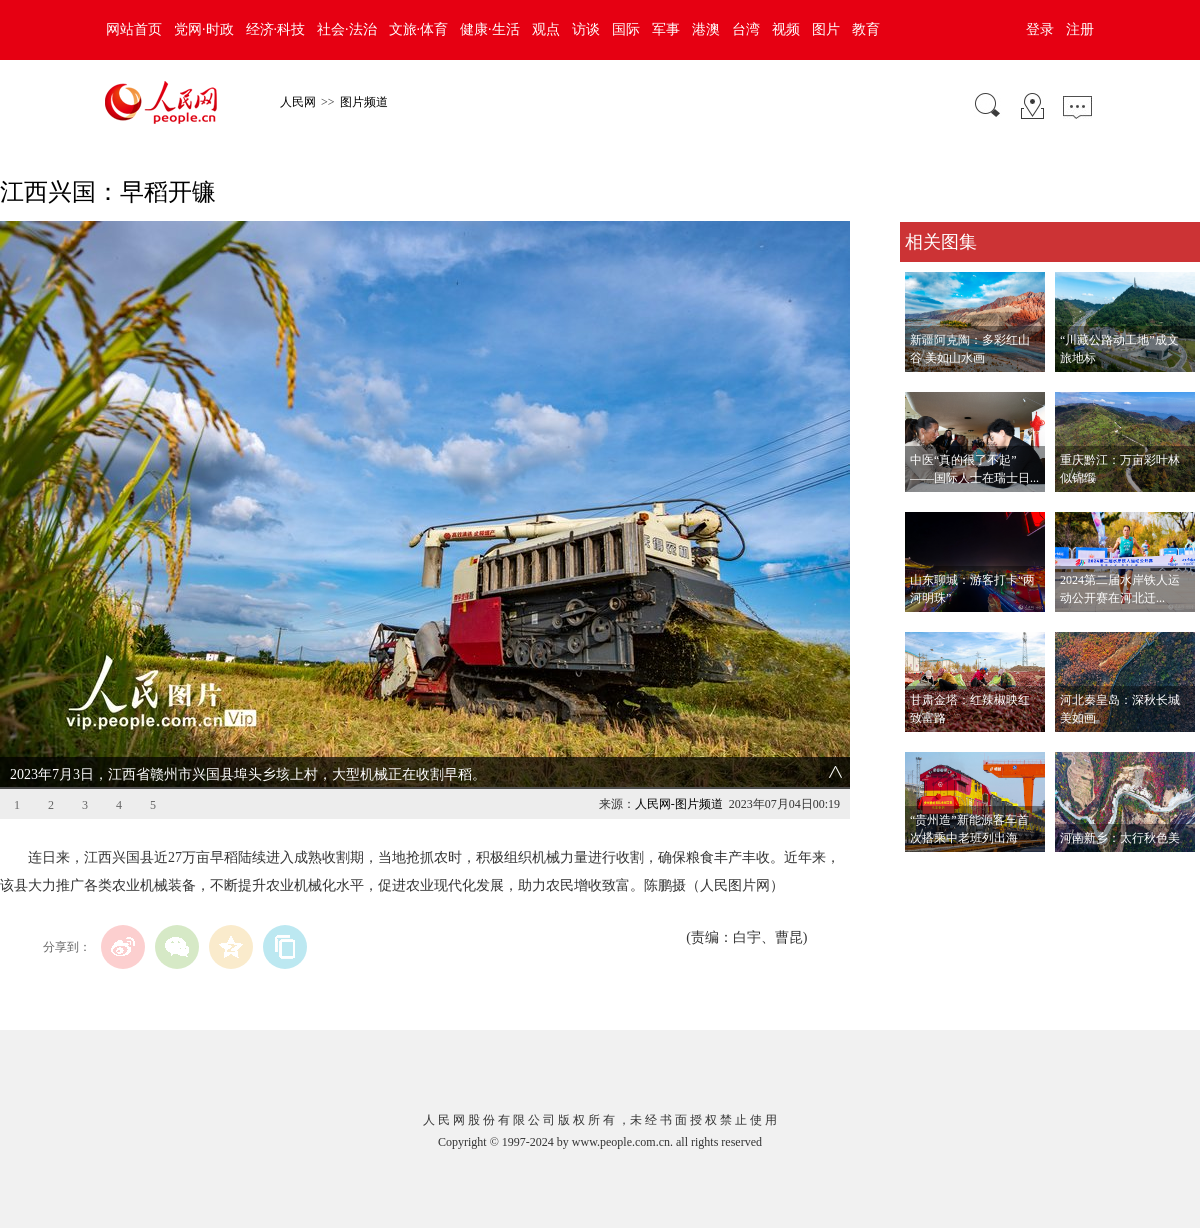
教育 (866, 29)
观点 (546, 29)
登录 (1040, 29)
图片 (826, 29)
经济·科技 (276, 29)
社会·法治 (347, 29)
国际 (626, 29)
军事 (666, 29)
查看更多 (928, 872)
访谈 (586, 29)
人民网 (298, 102)
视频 (786, 29)
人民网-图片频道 (679, 804)
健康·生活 (490, 29)
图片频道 (364, 102)
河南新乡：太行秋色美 (1120, 838)
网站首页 (134, 29)
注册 (1080, 29)
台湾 (746, 29)
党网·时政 (204, 29)
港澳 (706, 29)
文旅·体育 (419, 29)
